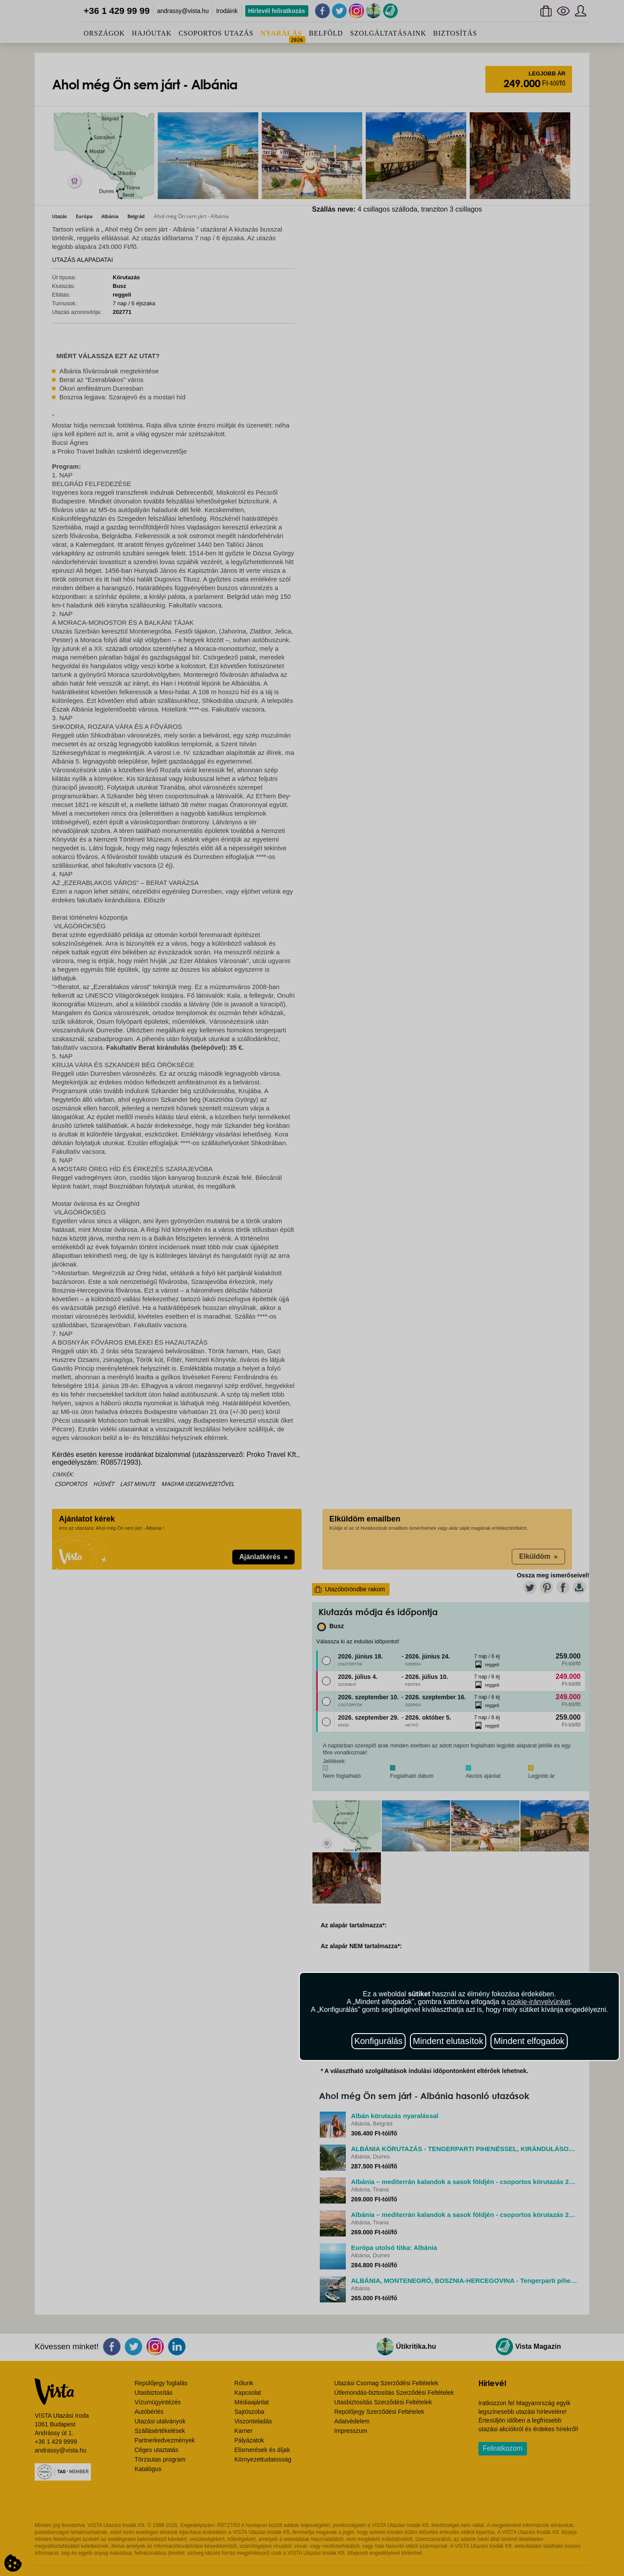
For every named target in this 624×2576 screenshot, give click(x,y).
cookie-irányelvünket (538, 2001)
